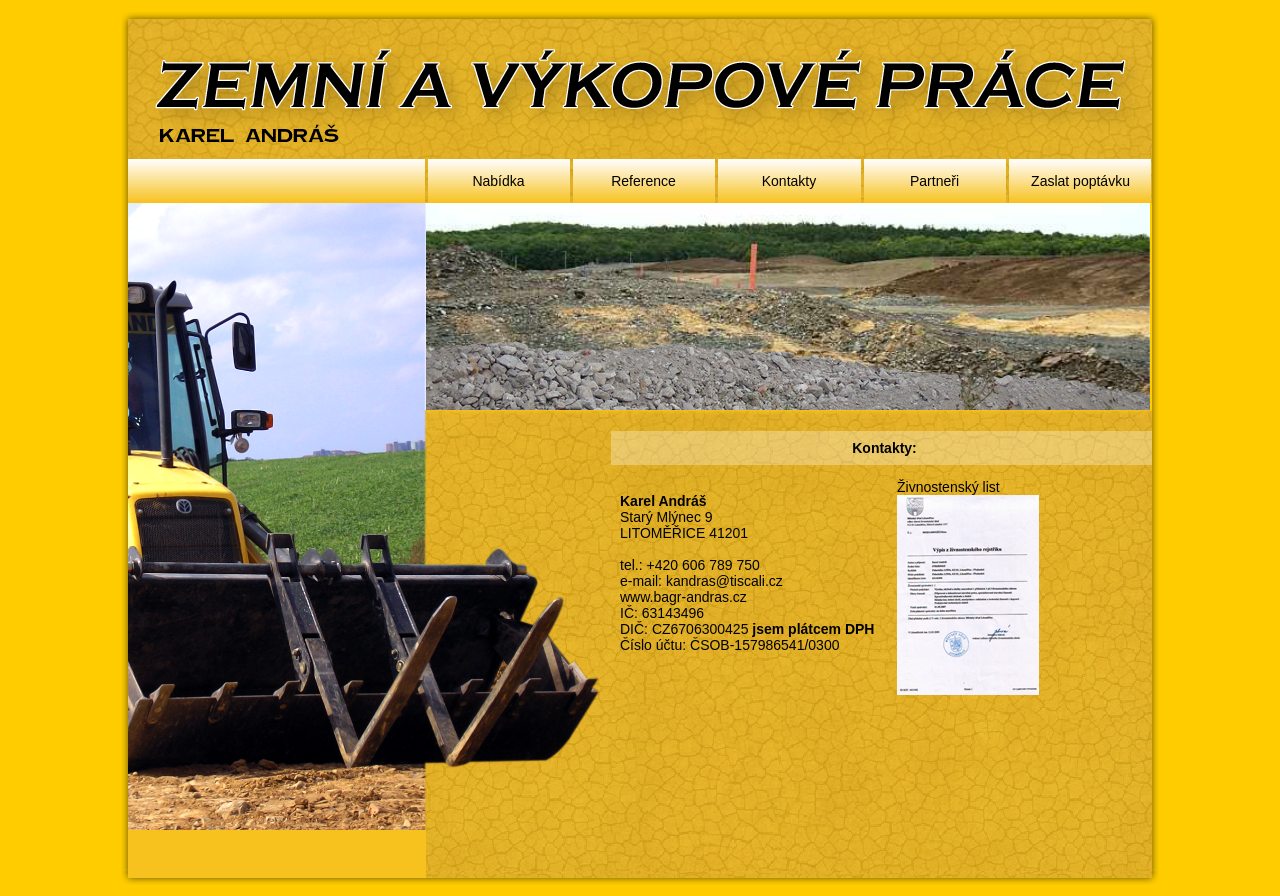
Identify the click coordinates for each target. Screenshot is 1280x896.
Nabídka (498, 181)
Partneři (934, 181)
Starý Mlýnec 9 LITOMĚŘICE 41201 (684, 525)
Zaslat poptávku (1080, 181)
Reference (643, 181)
